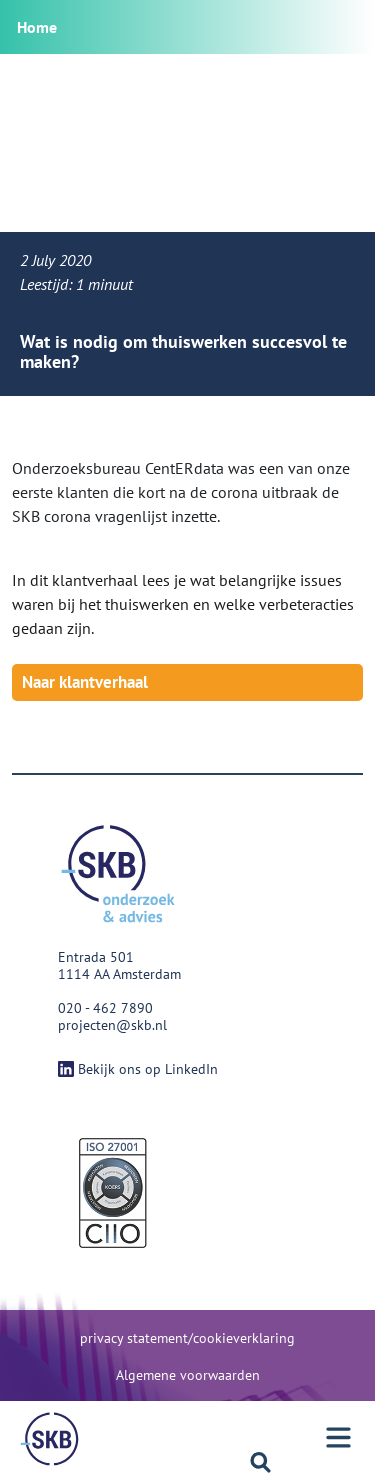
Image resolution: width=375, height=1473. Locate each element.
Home (37, 27)
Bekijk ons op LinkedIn (138, 1069)
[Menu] (50, 1439)
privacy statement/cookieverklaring (187, 1338)
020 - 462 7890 (105, 1008)
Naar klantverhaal (85, 682)
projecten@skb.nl (112, 1025)
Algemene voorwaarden (188, 1375)
